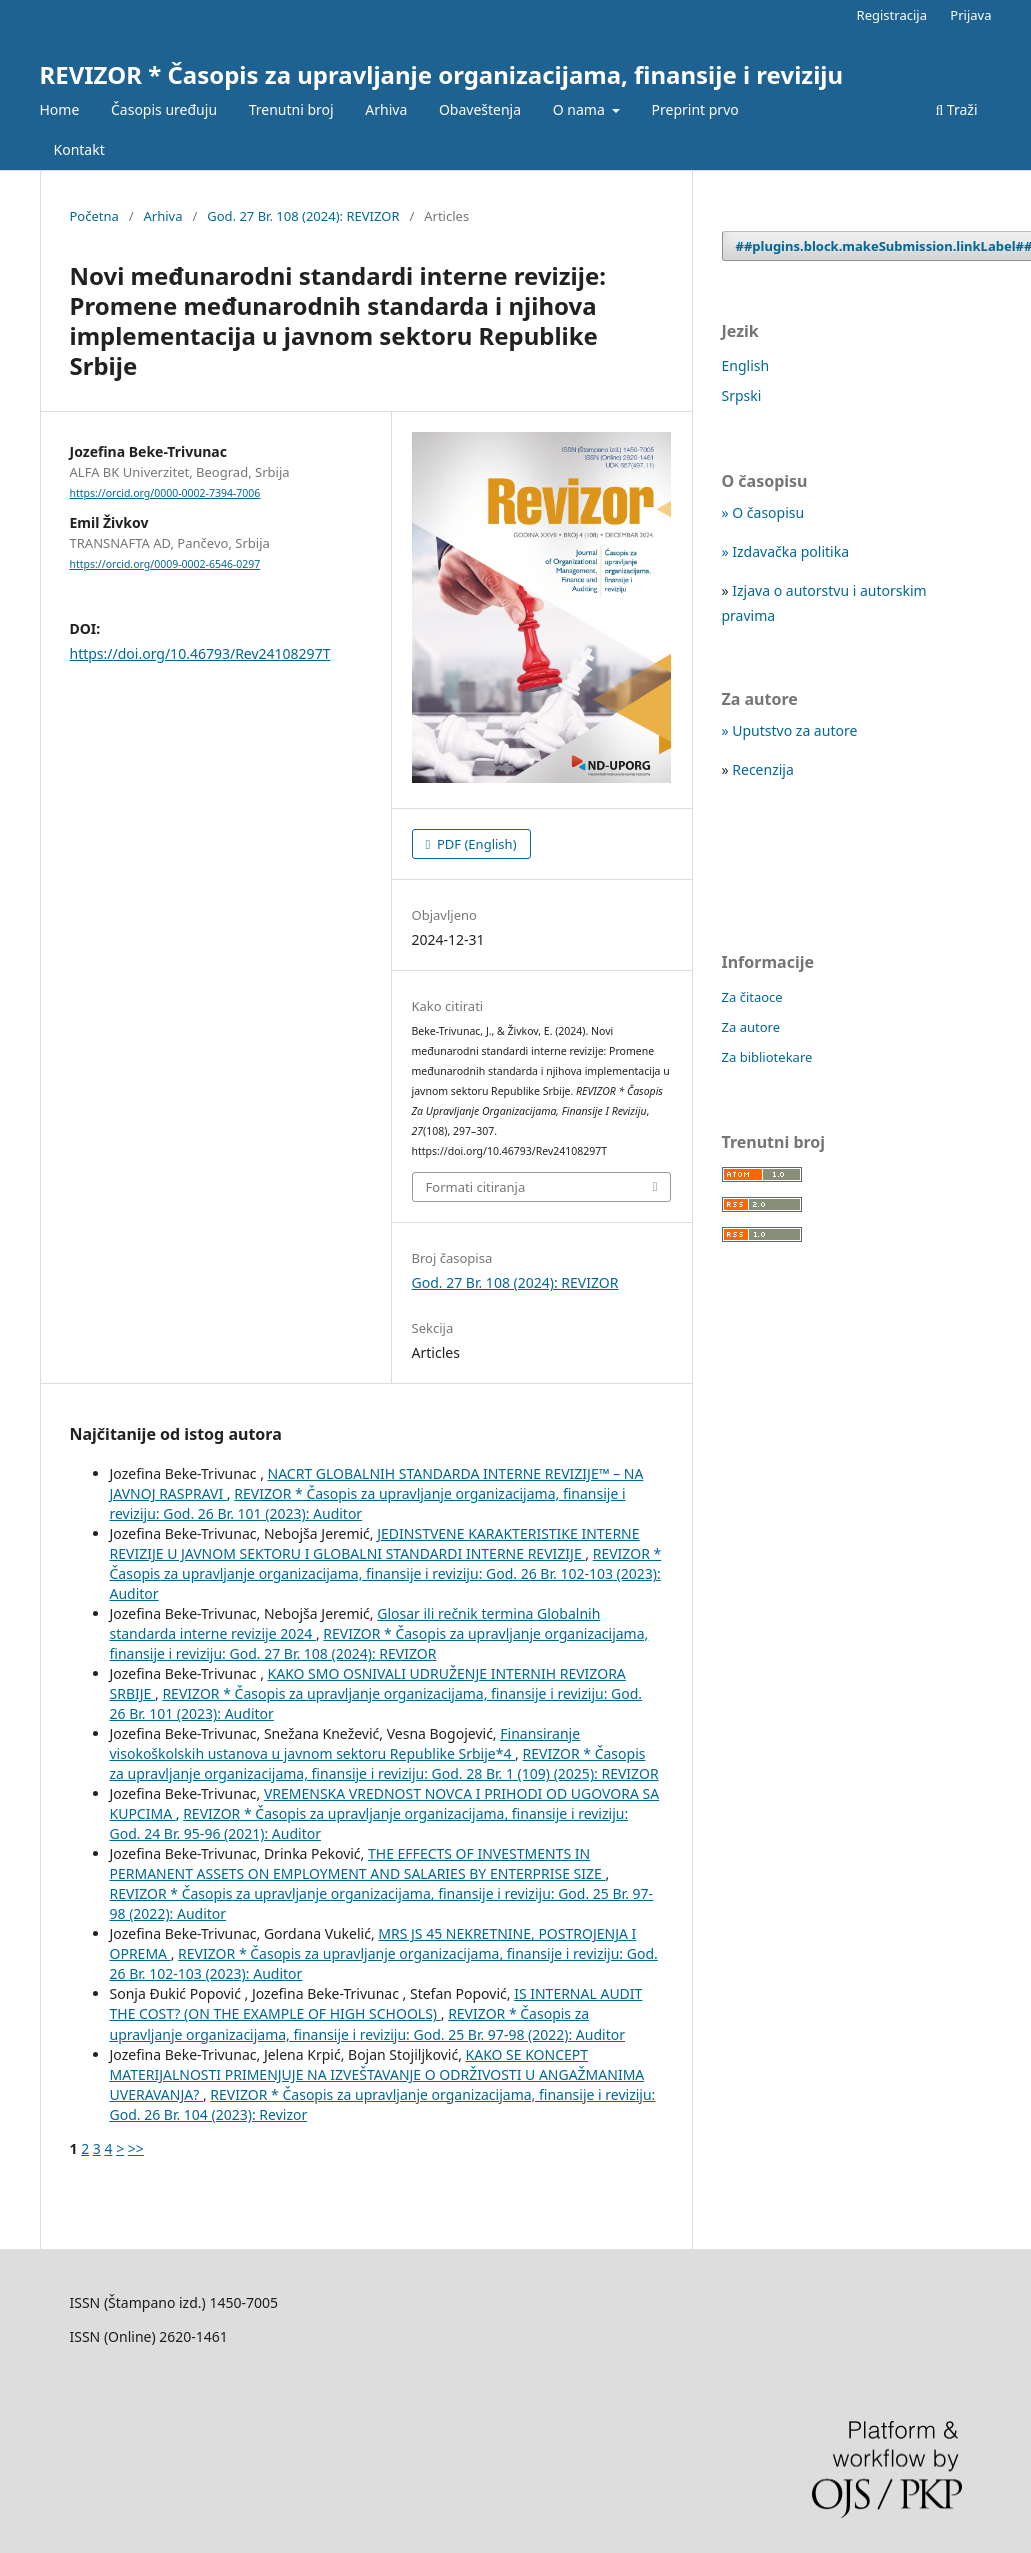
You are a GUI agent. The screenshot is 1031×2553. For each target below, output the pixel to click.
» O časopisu (763, 512)
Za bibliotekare (767, 1057)
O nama (581, 109)
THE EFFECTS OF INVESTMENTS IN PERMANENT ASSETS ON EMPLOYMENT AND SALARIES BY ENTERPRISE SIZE (358, 1863)
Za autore (751, 1027)
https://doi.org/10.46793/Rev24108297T (200, 653)
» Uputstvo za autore (790, 730)
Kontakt (79, 149)
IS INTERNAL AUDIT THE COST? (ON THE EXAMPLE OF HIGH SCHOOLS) (376, 2003)
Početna (94, 216)
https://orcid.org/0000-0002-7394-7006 (165, 493)
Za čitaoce (752, 997)
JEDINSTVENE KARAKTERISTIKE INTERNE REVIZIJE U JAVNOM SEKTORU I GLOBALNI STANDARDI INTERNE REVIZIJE (375, 1543)
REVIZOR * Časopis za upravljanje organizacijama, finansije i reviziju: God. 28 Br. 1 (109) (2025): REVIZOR (384, 1763)
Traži (956, 109)
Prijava (970, 15)
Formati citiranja (476, 1187)
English (746, 365)
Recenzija (763, 769)
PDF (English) (475, 844)
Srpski (742, 395)
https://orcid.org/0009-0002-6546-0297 (165, 564)
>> (136, 2148)
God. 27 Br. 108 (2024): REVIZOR (303, 216)
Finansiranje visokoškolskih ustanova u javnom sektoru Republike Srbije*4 (345, 1743)
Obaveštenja (480, 109)
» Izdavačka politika (786, 551)
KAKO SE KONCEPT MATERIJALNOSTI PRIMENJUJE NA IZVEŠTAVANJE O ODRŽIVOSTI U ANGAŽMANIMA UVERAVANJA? (377, 2074)
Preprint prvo (695, 109)
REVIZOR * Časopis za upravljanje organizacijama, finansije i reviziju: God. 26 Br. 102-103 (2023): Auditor (386, 1573)
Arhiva (386, 109)
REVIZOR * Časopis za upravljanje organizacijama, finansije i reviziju (442, 74)
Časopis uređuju (164, 109)
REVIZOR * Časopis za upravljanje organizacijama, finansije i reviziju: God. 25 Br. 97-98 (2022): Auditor (368, 2023)
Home (60, 109)
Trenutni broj (291, 109)
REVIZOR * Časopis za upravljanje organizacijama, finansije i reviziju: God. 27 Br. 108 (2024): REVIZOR (379, 1643)
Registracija (892, 15)
